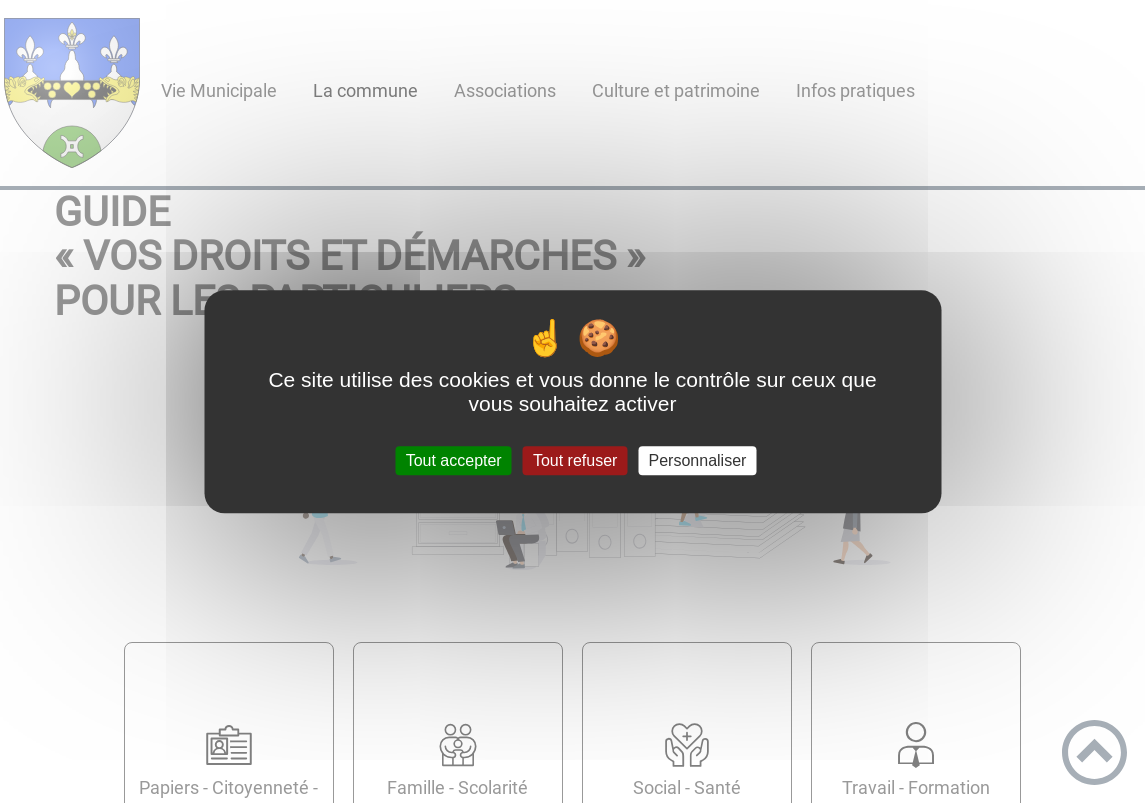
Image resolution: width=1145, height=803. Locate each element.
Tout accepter (454, 460)
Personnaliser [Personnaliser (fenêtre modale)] (698, 460)
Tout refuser (575, 460)
